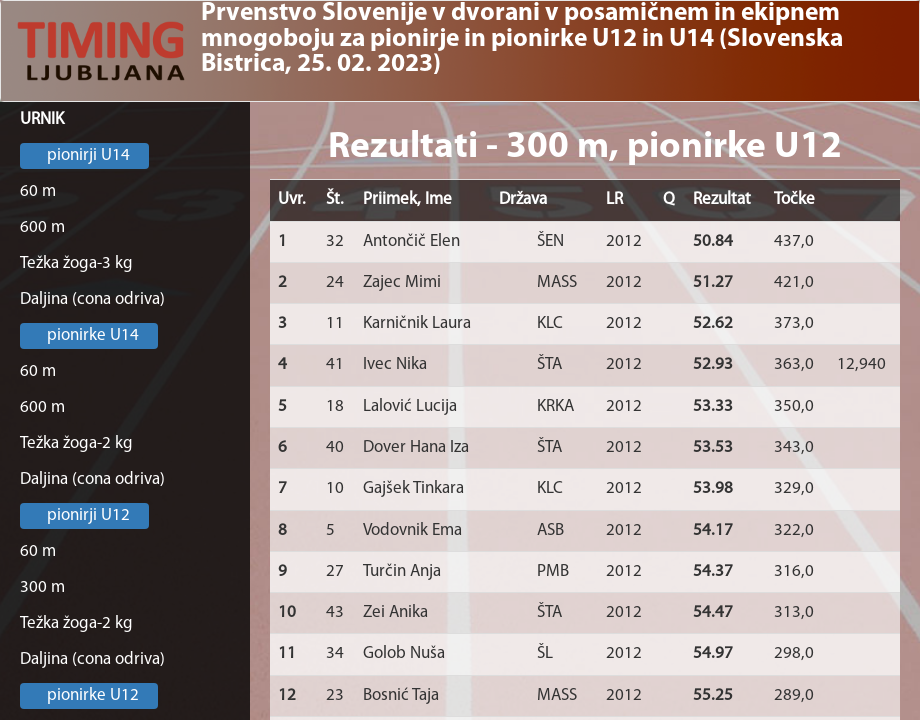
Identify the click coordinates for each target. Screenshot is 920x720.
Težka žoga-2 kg (76, 443)
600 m (42, 227)
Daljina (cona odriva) (92, 299)
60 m (38, 191)
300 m (42, 587)
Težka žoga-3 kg (76, 263)
